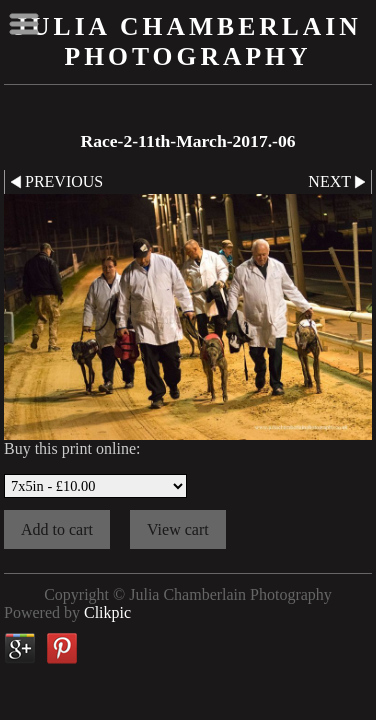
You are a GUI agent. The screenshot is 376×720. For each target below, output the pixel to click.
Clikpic (107, 612)
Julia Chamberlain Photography (187, 41)
